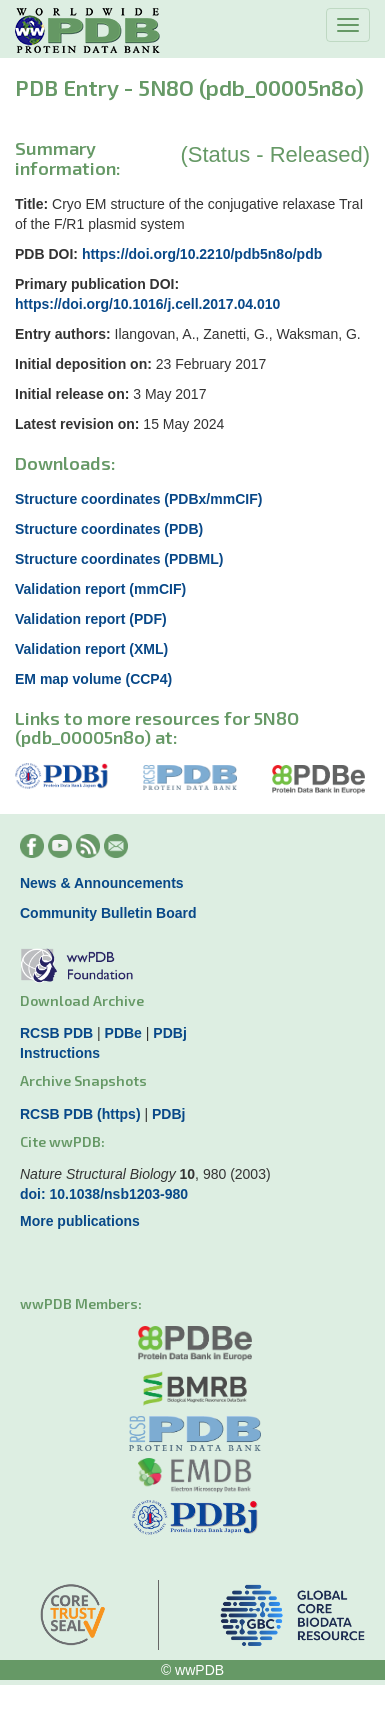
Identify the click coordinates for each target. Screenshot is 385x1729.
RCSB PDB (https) (80, 1114)
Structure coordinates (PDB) (109, 529)
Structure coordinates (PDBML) (119, 559)
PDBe (123, 1033)
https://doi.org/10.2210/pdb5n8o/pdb (202, 254)
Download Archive (82, 1000)
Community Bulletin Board (108, 913)
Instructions (60, 1053)
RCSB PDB (56, 1033)
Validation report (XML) (91, 649)
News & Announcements (102, 883)
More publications (80, 1221)
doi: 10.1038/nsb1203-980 (104, 1194)
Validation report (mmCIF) (100, 589)
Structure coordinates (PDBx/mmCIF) (138, 499)
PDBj (169, 1033)
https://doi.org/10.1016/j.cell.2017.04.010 (147, 304)
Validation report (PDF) (91, 619)
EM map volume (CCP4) (93, 679)
